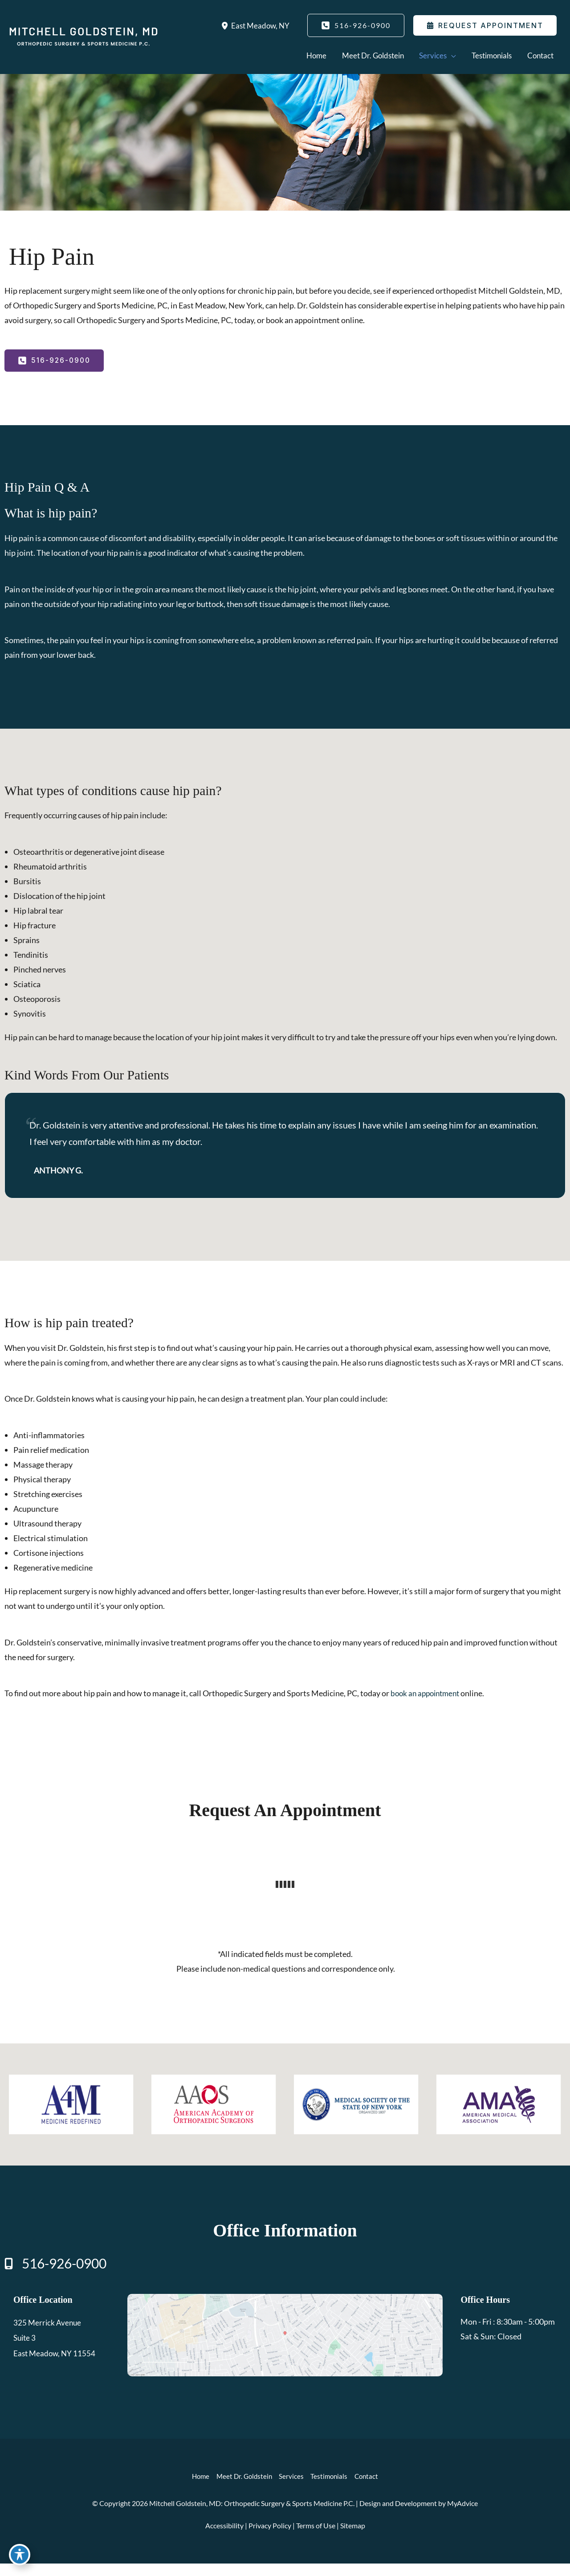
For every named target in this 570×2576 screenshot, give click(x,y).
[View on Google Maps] (285, 2346)
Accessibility (224, 2538)
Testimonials (331, 2489)
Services (292, 2489)
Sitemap (352, 2538)
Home (197, 2489)
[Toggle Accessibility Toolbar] (19, 2556)
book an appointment (427, 1705)
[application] (443, 55)
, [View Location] (258, 25)
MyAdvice (462, 2515)
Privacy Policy (269, 2538)
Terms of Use (315, 2538)
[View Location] (223, 25)
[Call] (55, 2276)
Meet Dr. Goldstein (243, 2489)
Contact (369, 2489)
